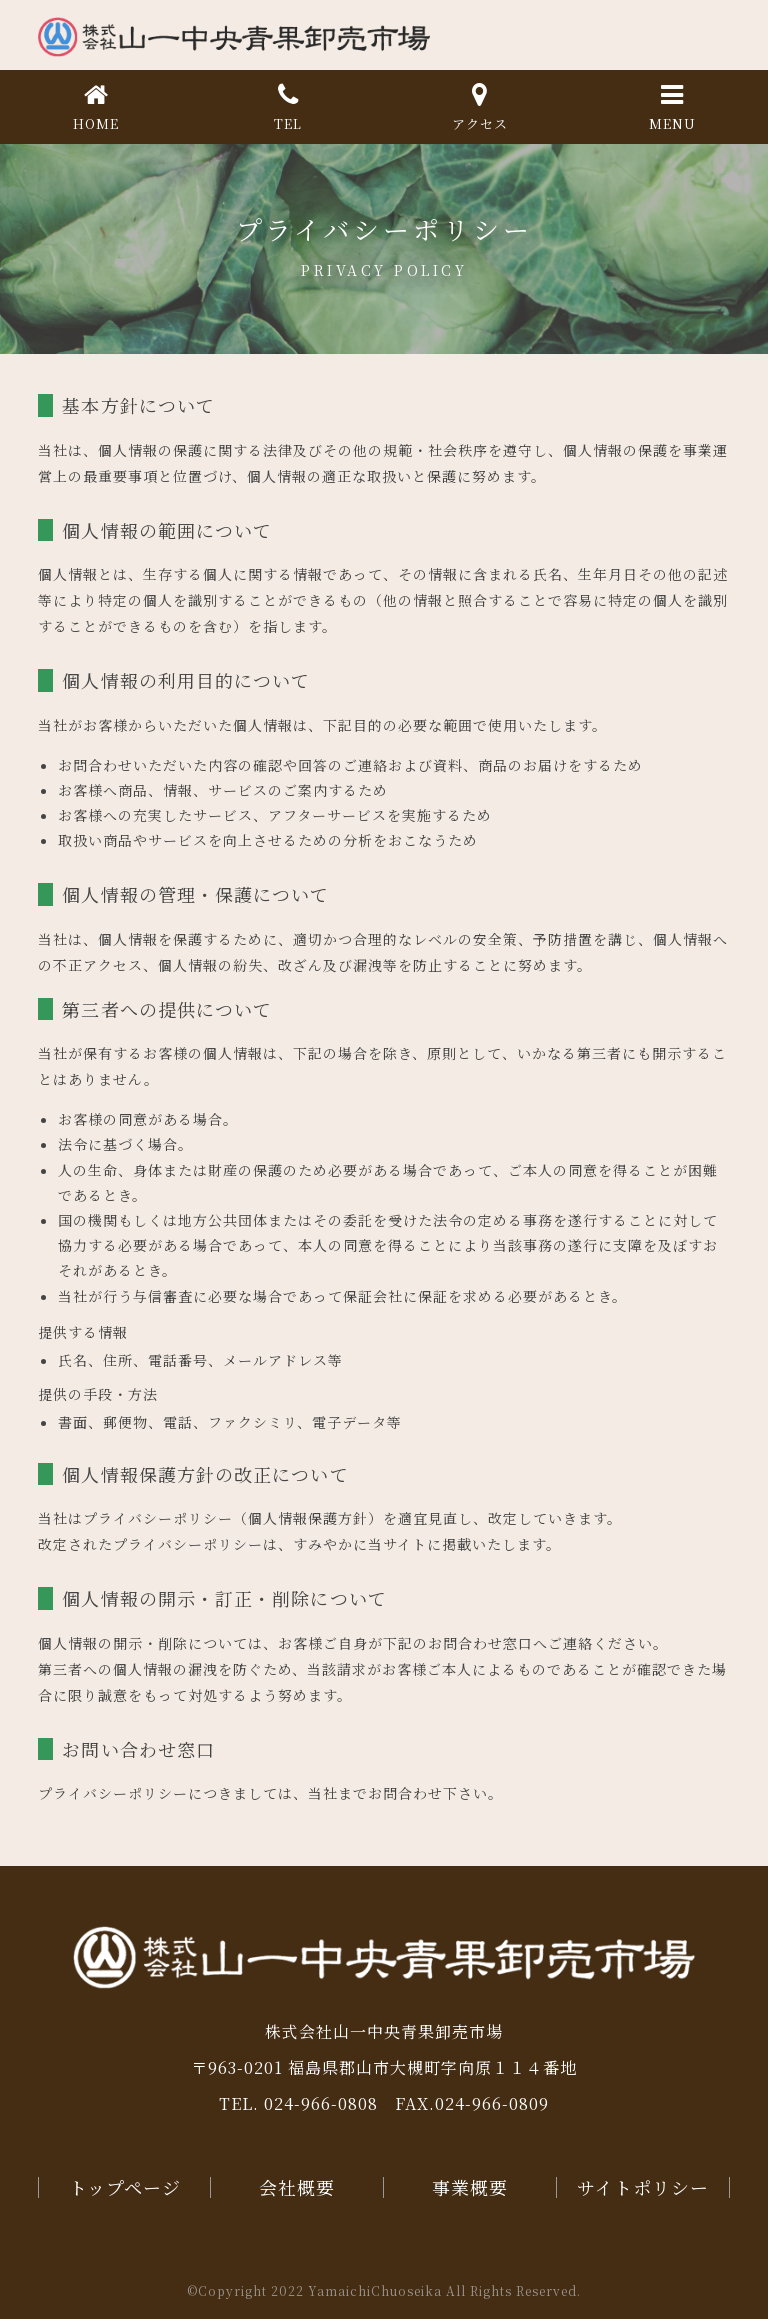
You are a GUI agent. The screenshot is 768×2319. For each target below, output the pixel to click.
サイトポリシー (643, 2187)
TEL (288, 105)
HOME (96, 105)
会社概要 (297, 2187)
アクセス (480, 105)
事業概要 (470, 2187)
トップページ (125, 2187)
